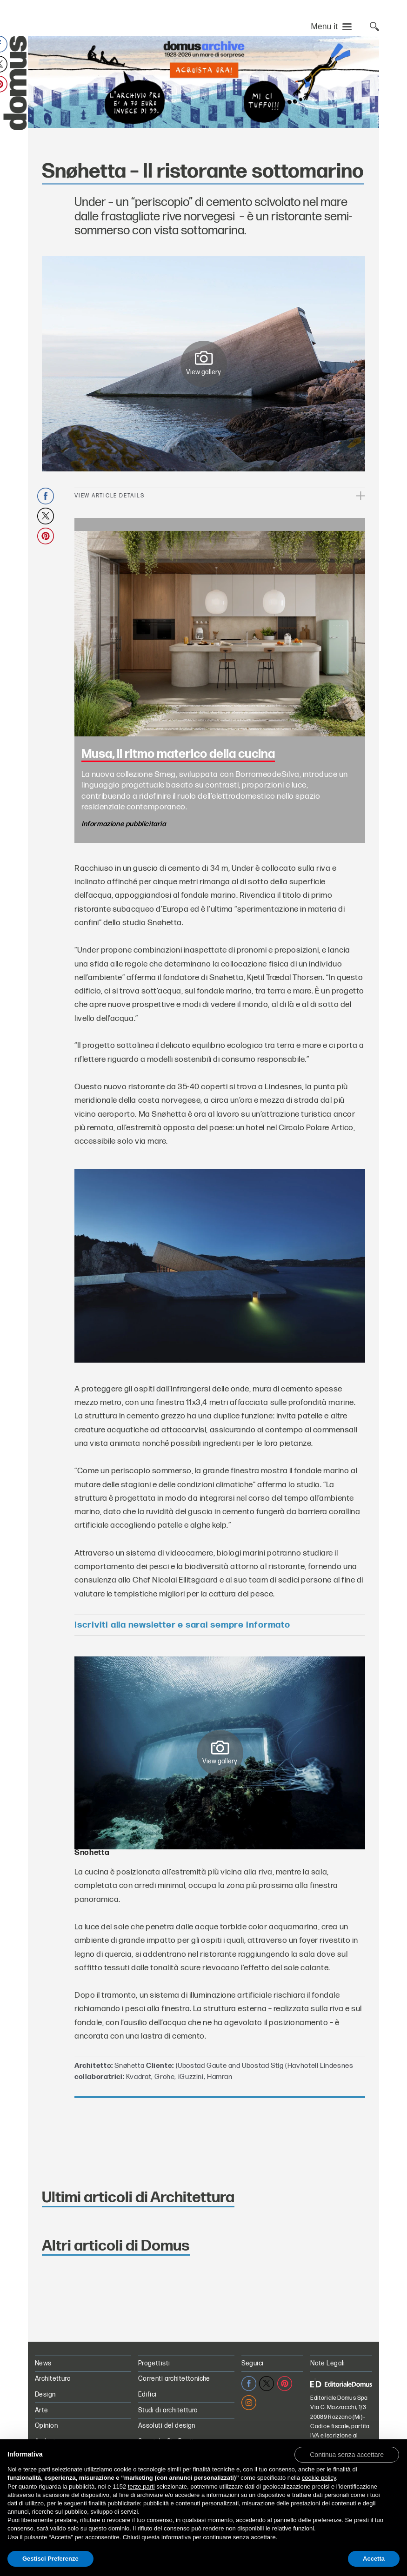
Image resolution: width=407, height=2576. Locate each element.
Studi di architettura (168, 2410)
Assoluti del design (166, 2426)
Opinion (46, 2426)
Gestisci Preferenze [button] (50, 2558)
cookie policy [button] (319, 2477)
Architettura (53, 2379)
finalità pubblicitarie (114, 2503)
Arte (41, 2410)
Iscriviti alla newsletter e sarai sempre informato (182, 1625)
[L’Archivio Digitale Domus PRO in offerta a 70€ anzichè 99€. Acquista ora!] (203, 82)
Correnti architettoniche (174, 2379)
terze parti (141, 2486)
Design (45, 2394)
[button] (346, 2454)
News (43, 2363)
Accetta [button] (374, 2558)
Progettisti (154, 2363)
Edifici (147, 2394)
